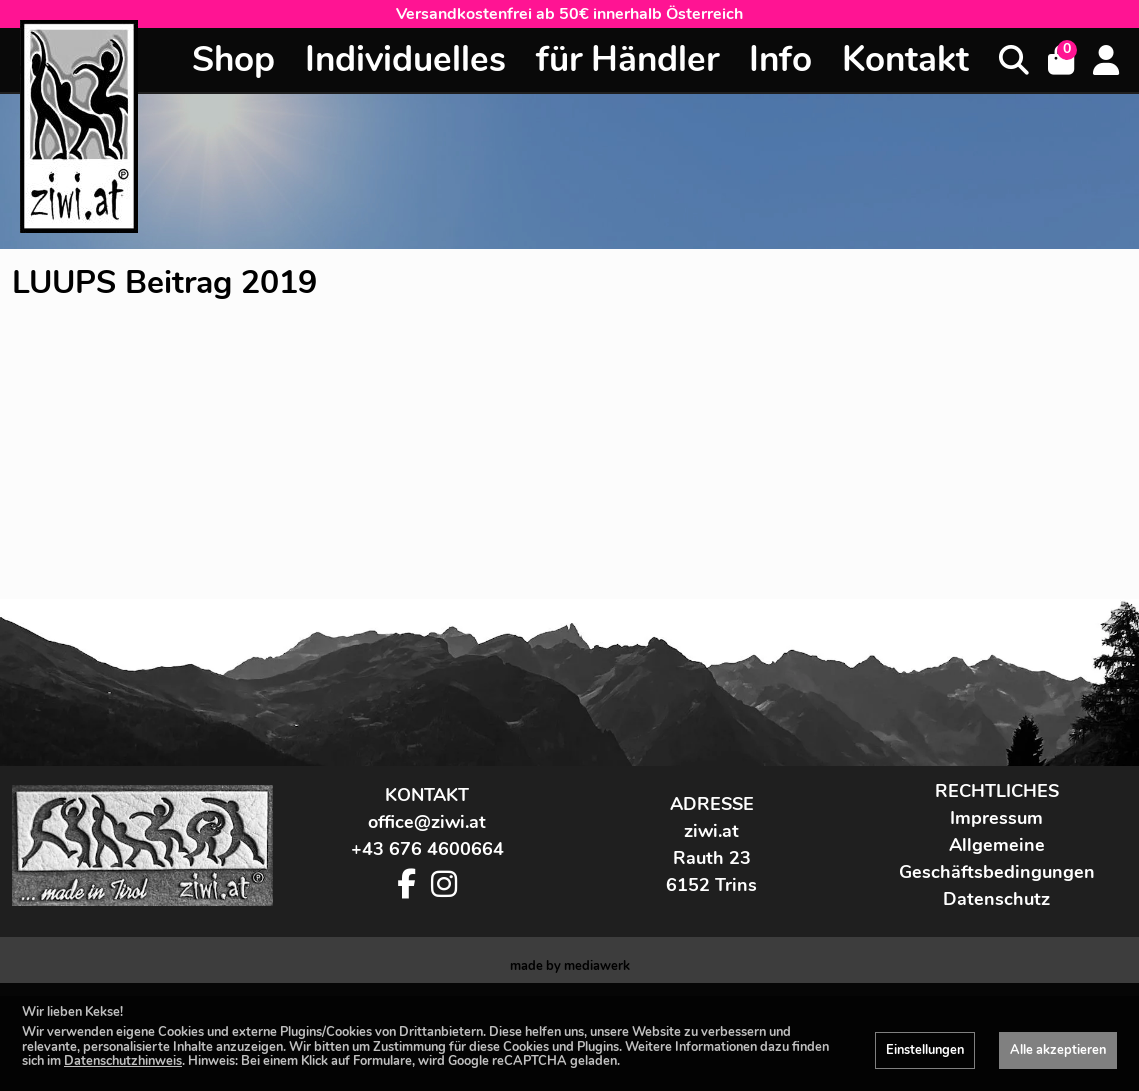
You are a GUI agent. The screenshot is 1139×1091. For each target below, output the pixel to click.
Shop (233, 59)
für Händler (627, 59)
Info (780, 59)
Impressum (996, 913)
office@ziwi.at (427, 917)
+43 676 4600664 (427, 944)
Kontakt (905, 59)
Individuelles (405, 59)
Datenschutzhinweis (123, 1061)
